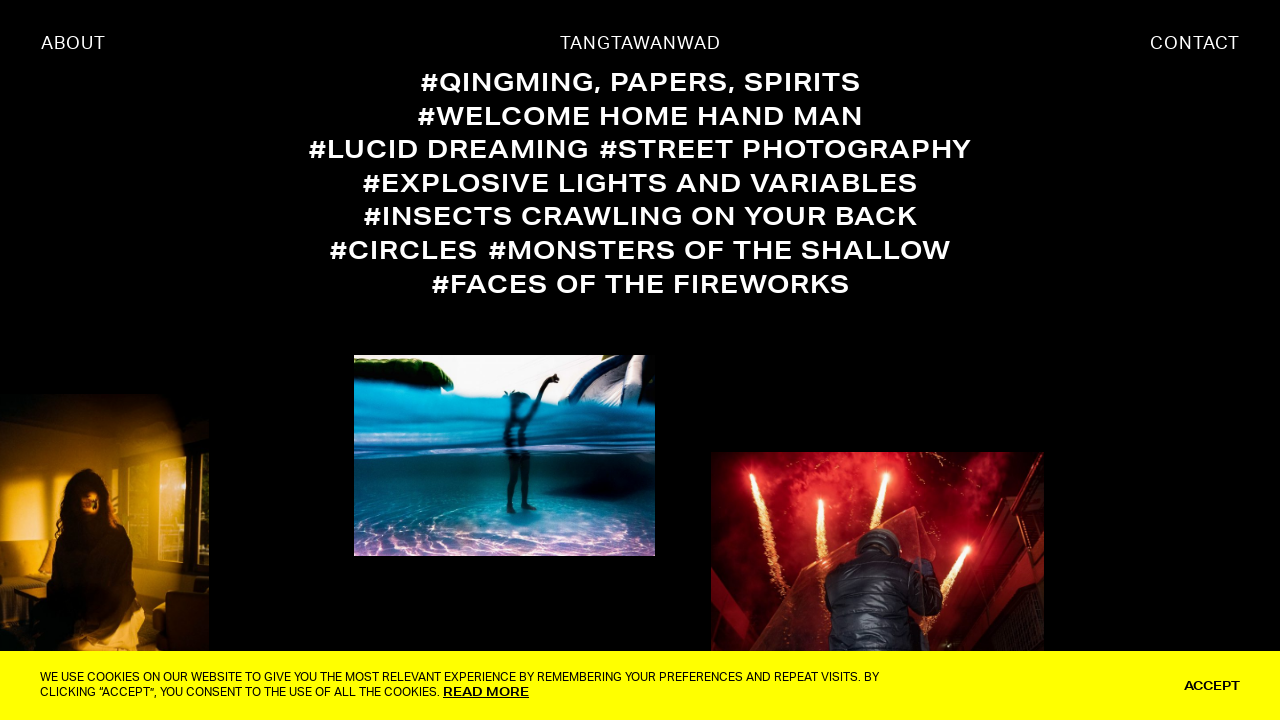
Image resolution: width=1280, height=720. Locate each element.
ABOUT (73, 44)
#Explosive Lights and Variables (640, 182)
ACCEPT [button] (1212, 685)
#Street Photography (786, 148)
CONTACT (1195, 44)
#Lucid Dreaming (449, 148)
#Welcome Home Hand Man (640, 115)
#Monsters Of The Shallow (720, 249)
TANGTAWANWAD (640, 44)
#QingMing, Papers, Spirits (641, 81)
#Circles (404, 249)
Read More (486, 691)
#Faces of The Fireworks (641, 283)
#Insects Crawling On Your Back (641, 215)
